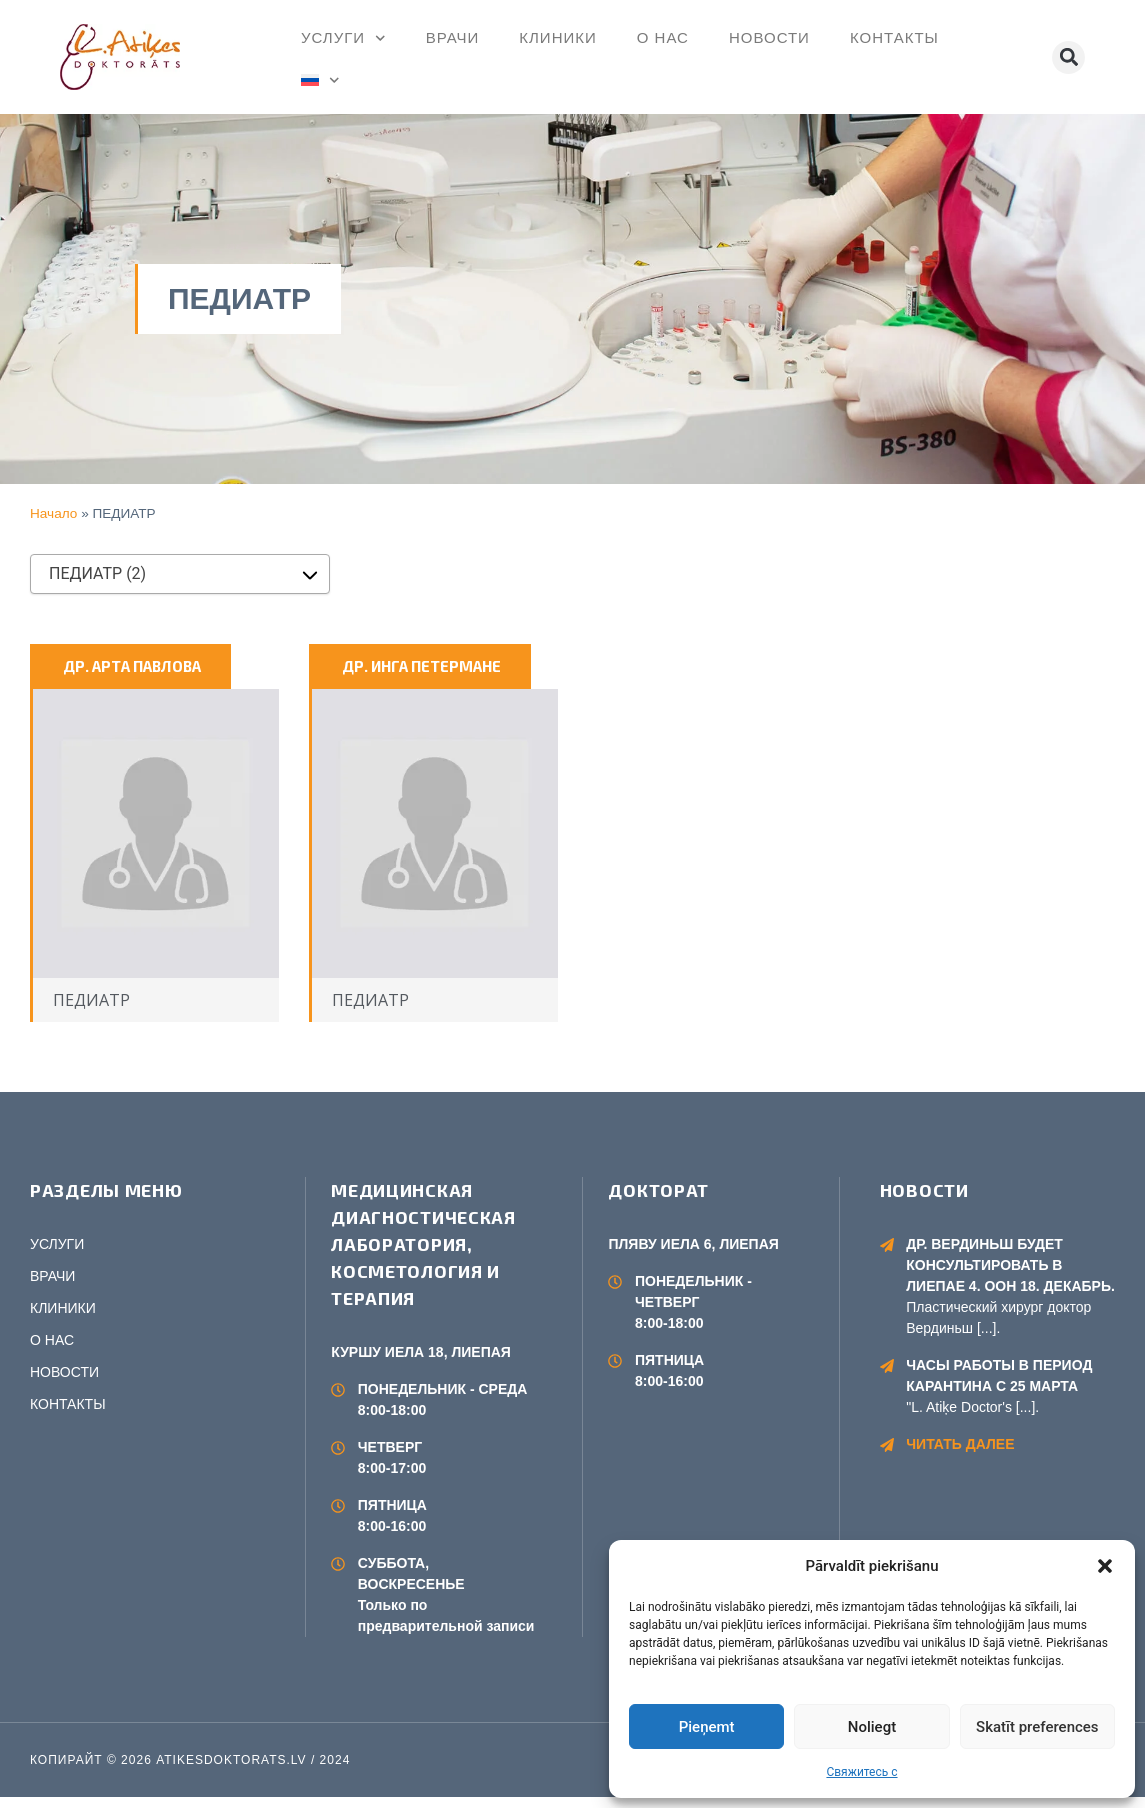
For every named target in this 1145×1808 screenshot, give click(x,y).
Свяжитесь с (861, 1772)
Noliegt (872, 1727)
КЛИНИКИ (558, 37)
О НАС (663, 37)
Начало (53, 513)
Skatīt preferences (1037, 1727)
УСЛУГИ (343, 38)
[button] (1105, 1566)
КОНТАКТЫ (894, 37)
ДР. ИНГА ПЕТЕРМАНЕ (421, 666)
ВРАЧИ (453, 37)
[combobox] (180, 574)
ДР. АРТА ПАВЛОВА (132, 666)
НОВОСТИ (769, 37)
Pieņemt (707, 1727)
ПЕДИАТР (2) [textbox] (97, 573)
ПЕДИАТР (91, 1011)
